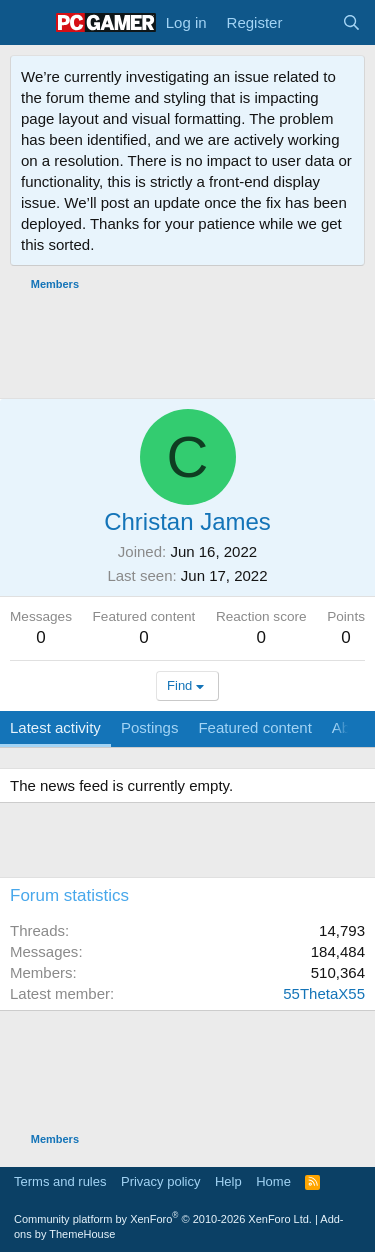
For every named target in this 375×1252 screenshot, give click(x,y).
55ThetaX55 (324, 993)
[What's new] (311, 22)
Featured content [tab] (254, 727)
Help (228, 1181)
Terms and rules (60, 1181)
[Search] (351, 22)
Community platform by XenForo (163, 1219)
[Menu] (27, 23)
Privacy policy (160, 1181)
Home (273, 1181)
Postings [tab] (150, 727)
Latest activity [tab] (55, 727)
